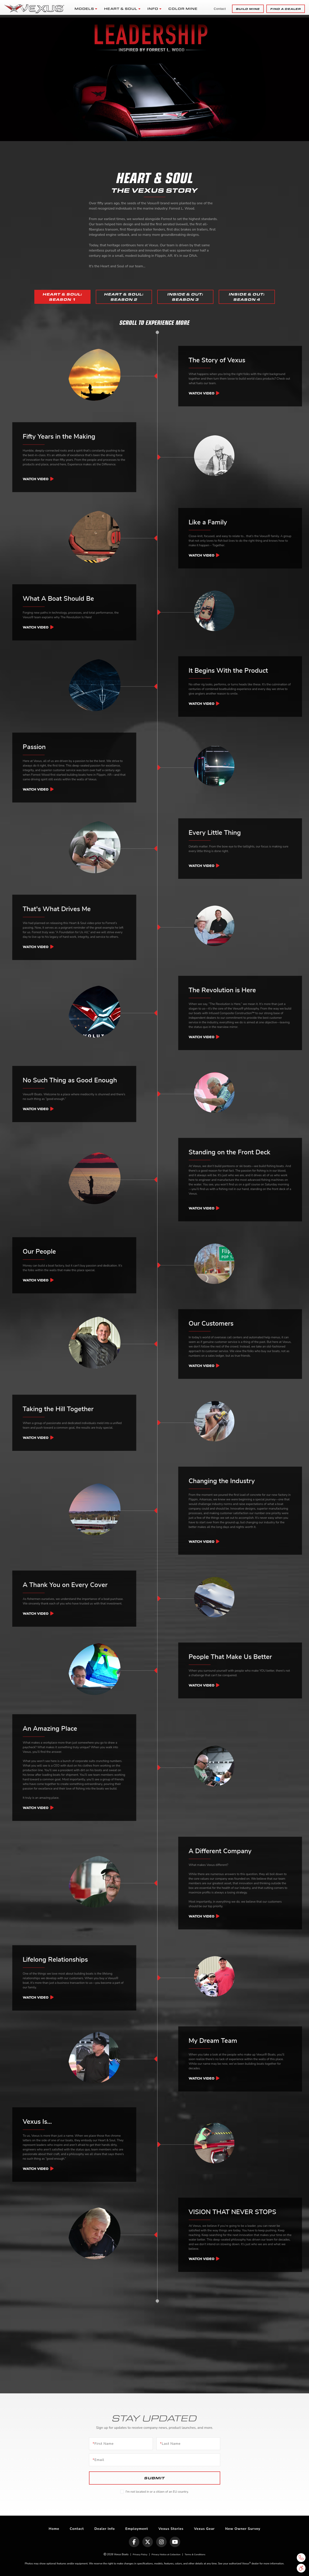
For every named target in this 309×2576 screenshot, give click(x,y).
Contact (219, 8)
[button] (247, 9)
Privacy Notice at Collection (166, 2554)
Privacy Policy (137, 2554)
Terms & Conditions (197, 2554)
